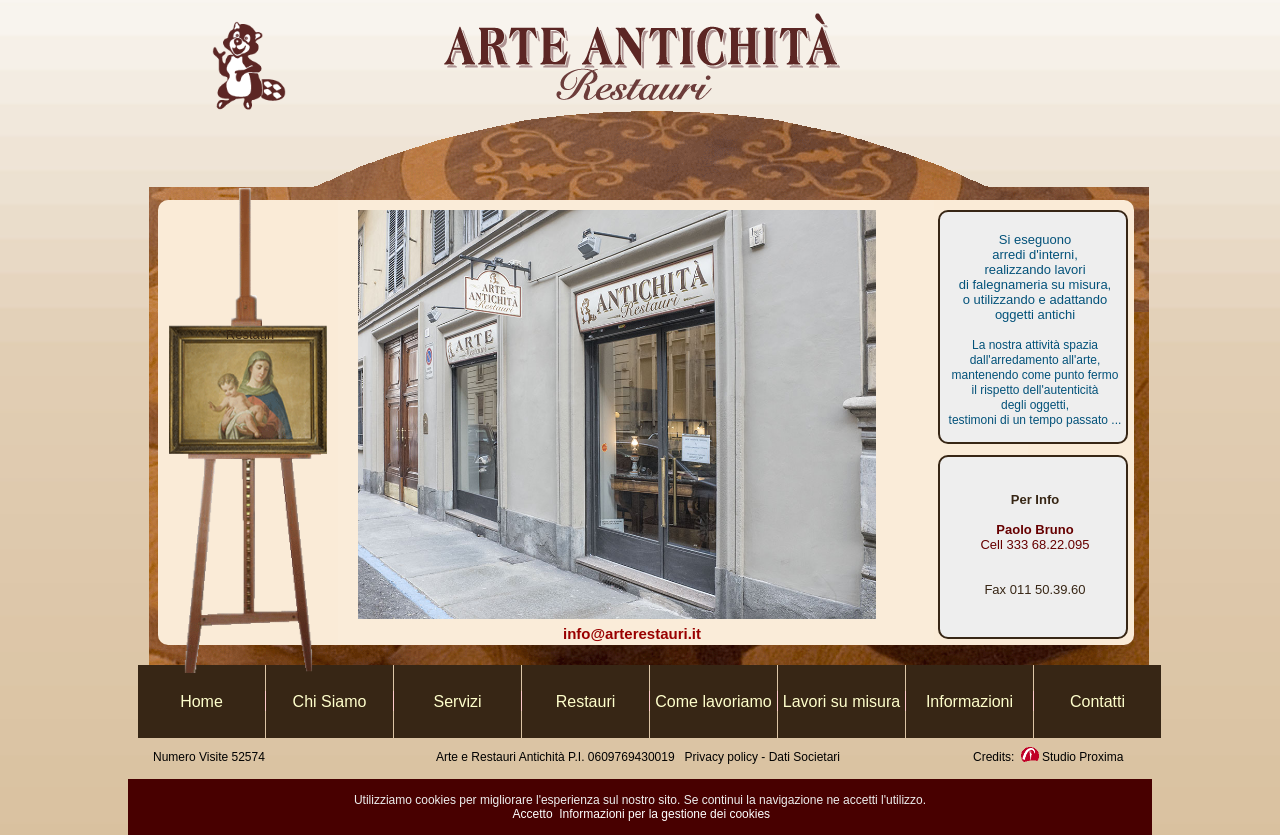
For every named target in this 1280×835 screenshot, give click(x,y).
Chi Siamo (330, 701)
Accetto (533, 814)
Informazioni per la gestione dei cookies (664, 814)
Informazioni (969, 701)
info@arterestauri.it (632, 633)
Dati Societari (804, 757)
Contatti (1097, 701)
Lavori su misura (841, 701)
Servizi (457, 701)
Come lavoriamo (713, 701)
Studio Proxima (1071, 757)
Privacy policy (723, 757)
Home (201, 701)
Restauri (586, 701)
